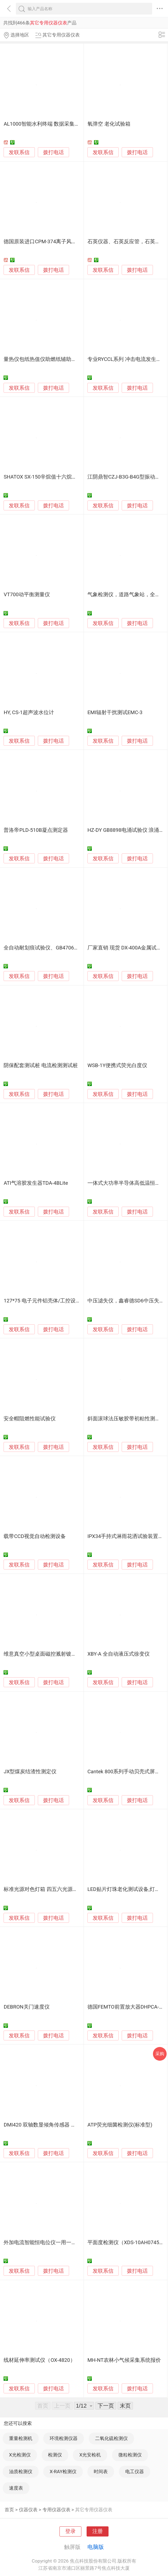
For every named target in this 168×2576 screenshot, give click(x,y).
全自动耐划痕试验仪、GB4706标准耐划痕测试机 (59, 948)
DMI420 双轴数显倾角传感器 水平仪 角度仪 (53, 2125)
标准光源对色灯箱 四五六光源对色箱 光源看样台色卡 (65, 1889)
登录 (70, 2531)
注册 (97, 2531)
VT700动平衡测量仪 (27, 595)
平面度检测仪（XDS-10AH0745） (125, 2242)
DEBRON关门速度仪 (26, 2007)
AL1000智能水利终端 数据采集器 (42, 124)
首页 (9, 2509)
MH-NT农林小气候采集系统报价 (124, 2360)
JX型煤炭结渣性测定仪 (30, 1772)
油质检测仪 (20, 2471)
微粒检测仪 (130, 2455)
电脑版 (95, 2547)
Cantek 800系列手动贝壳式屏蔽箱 (126, 1772)
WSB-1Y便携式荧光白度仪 (117, 1065)
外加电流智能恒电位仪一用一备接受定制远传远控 (61, 2242)
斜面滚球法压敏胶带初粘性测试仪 (126, 1419)
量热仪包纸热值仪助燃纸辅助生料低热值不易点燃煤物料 (69, 359)
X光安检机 (90, 2455)
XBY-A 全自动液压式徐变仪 (118, 1654)
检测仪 (55, 2455)
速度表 (16, 2488)
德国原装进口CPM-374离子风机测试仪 (48, 242)
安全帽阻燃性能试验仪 (30, 1419)
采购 (159, 2053)
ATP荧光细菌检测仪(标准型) (119, 2125)
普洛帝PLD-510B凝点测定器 (36, 830)
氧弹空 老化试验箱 (108, 124)
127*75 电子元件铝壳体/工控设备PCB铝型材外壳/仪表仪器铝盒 (77, 1301)
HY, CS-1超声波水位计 (29, 712)
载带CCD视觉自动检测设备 (35, 1536)
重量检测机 (20, 2438)
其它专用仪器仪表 (93, 2509)
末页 (125, 2405)
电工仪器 (134, 2471)
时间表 (101, 2471)
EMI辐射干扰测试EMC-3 (115, 712)
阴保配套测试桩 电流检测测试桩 (41, 1065)
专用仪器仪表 (56, 2509)
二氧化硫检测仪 (111, 2438)
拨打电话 (53, 152)
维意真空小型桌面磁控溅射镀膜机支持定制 (53, 1654)
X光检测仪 (20, 2455)
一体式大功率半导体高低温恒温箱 (126, 1183)
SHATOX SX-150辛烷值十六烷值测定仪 (48, 477)
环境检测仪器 (64, 2438)
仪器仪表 (28, 2509)
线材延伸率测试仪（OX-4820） (39, 2360)
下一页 (106, 2405)
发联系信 (19, 152)
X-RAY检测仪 (63, 2471)
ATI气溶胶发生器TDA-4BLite (36, 1183)
